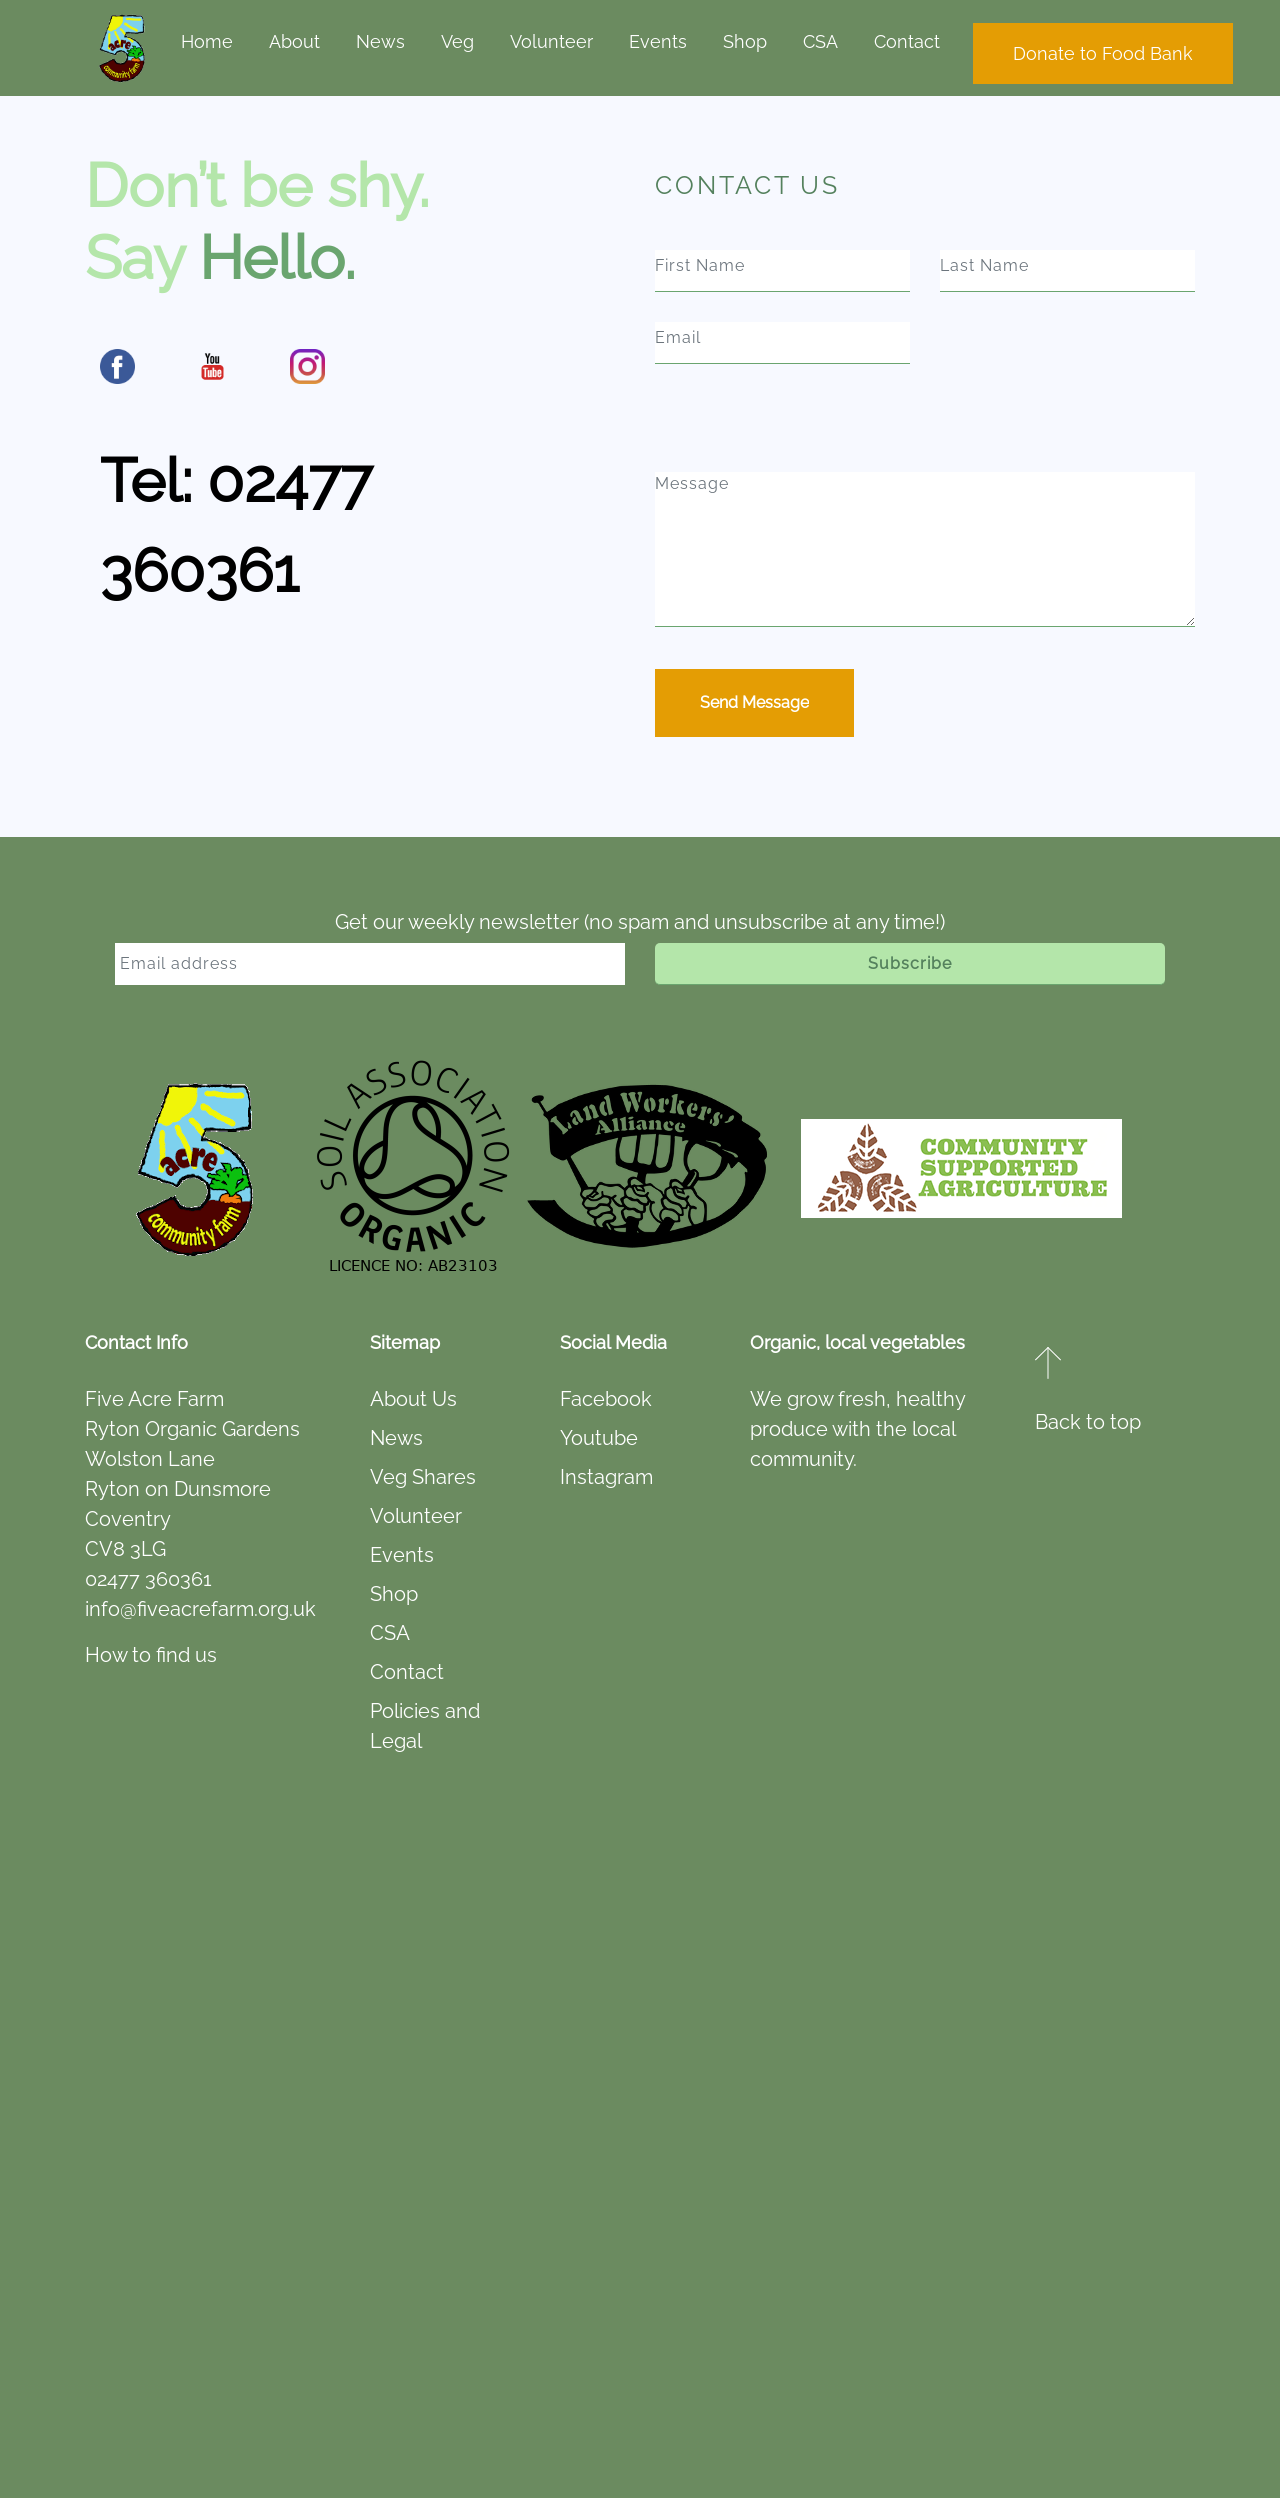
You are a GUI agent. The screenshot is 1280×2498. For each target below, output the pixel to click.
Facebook (606, 1399)
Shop (745, 41)
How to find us (151, 1655)
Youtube (599, 1438)
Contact (907, 41)
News (380, 41)
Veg (457, 41)
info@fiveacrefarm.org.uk (200, 1609)
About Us (413, 1399)
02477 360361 (148, 1579)
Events (658, 41)
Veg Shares (423, 1477)
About (294, 41)
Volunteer (551, 41)
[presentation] (792, 433)
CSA (820, 41)
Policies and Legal (425, 1726)
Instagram (606, 1477)
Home (207, 41)
